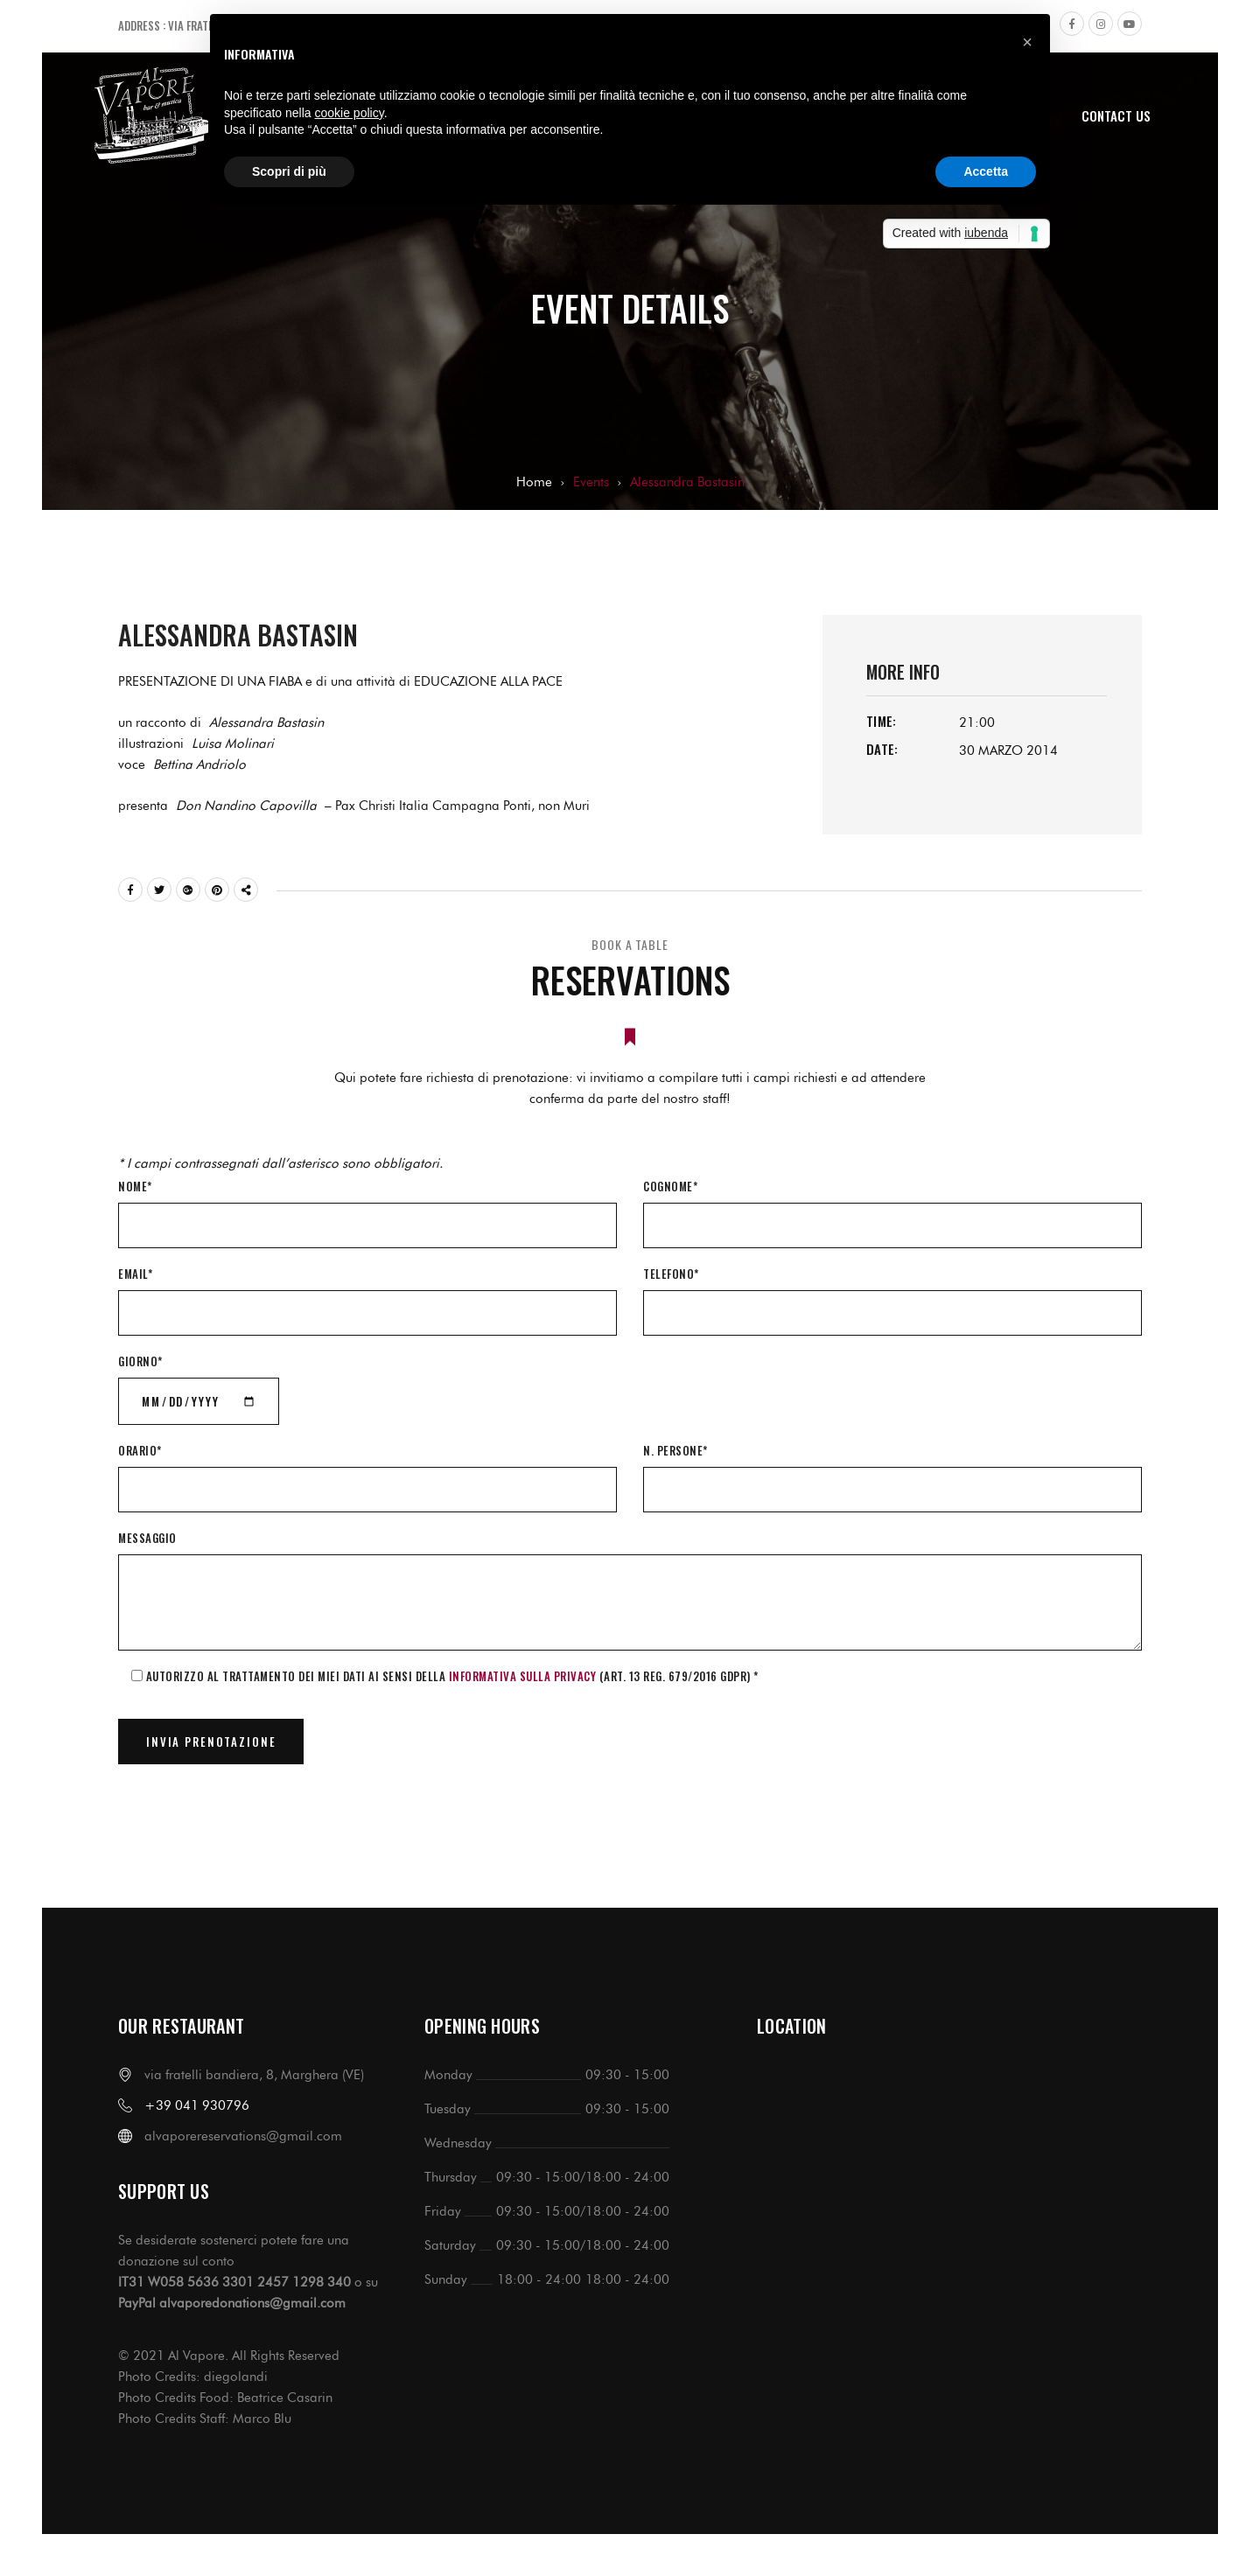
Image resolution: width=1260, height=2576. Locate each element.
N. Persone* (675, 1450)
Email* (135, 1273)
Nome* (135, 1186)
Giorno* (140, 1361)
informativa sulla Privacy (523, 1676)
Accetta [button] (985, 171)
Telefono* (671, 1273)
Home (534, 482)
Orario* (140, 1450)
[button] (1027, 42)
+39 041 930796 (196, 2105)
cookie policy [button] (349, 113)
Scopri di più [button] (289, 171)
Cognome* (670, 1186)
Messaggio (147, 1537)
